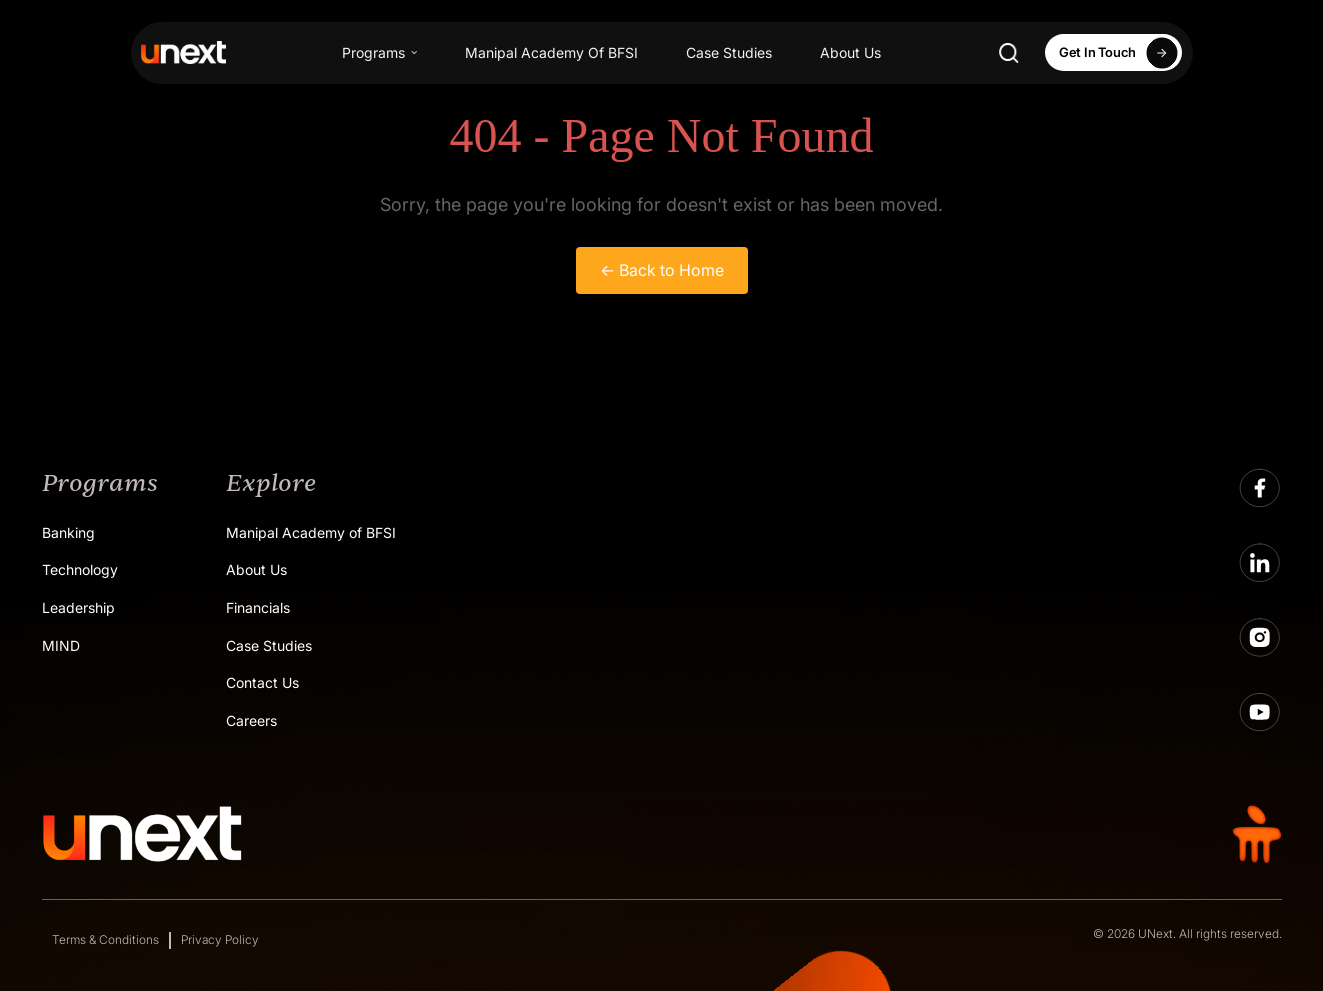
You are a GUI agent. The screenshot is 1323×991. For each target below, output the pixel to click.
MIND (61, 645)
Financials (258, 607)
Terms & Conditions (105, 939)
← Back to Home (662, 270)
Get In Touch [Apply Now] (1121, 52)
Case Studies (729, 52)
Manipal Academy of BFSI (311, 532)
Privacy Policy (220, 939)
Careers (251, 720)
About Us (850, 52)
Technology (80, 569)
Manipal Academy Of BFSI (551, 52)
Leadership (78, 607)
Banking (68, 532)
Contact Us (262, 682)
